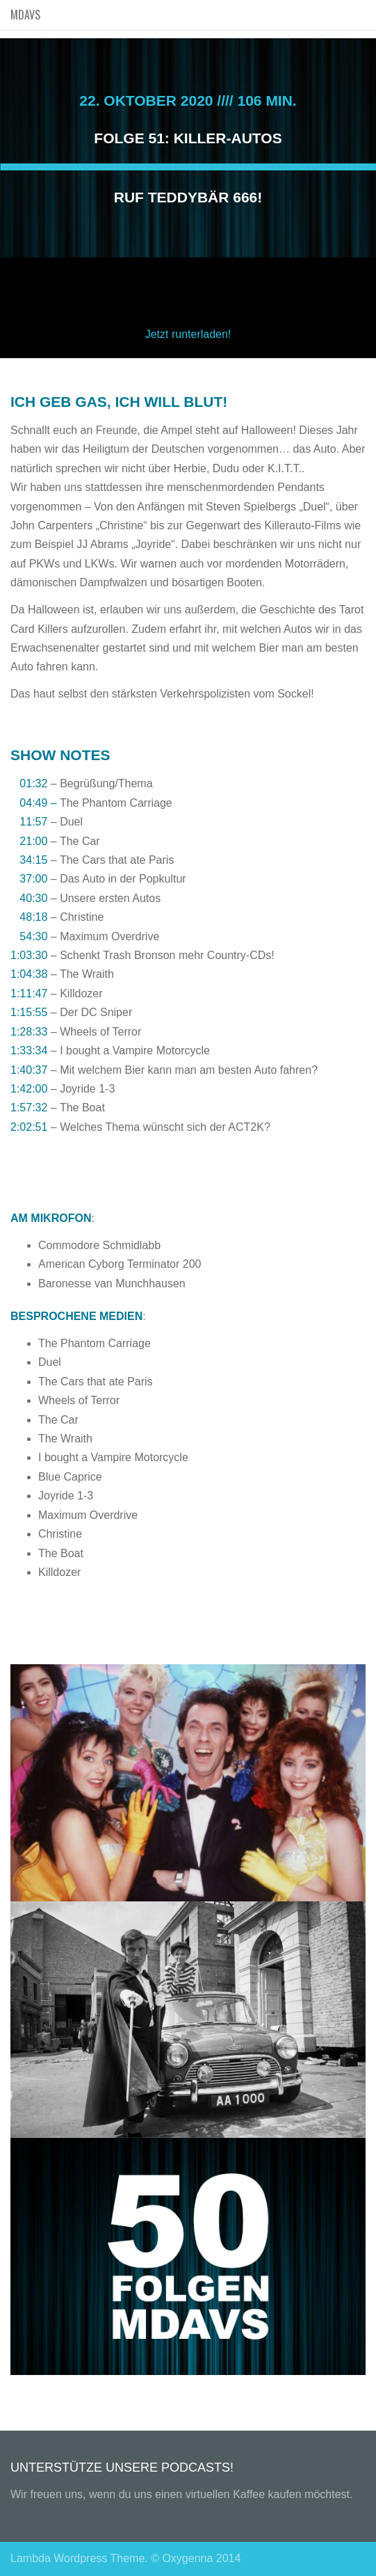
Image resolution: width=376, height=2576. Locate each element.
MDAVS (25, 14)
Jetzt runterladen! (188, 334)
